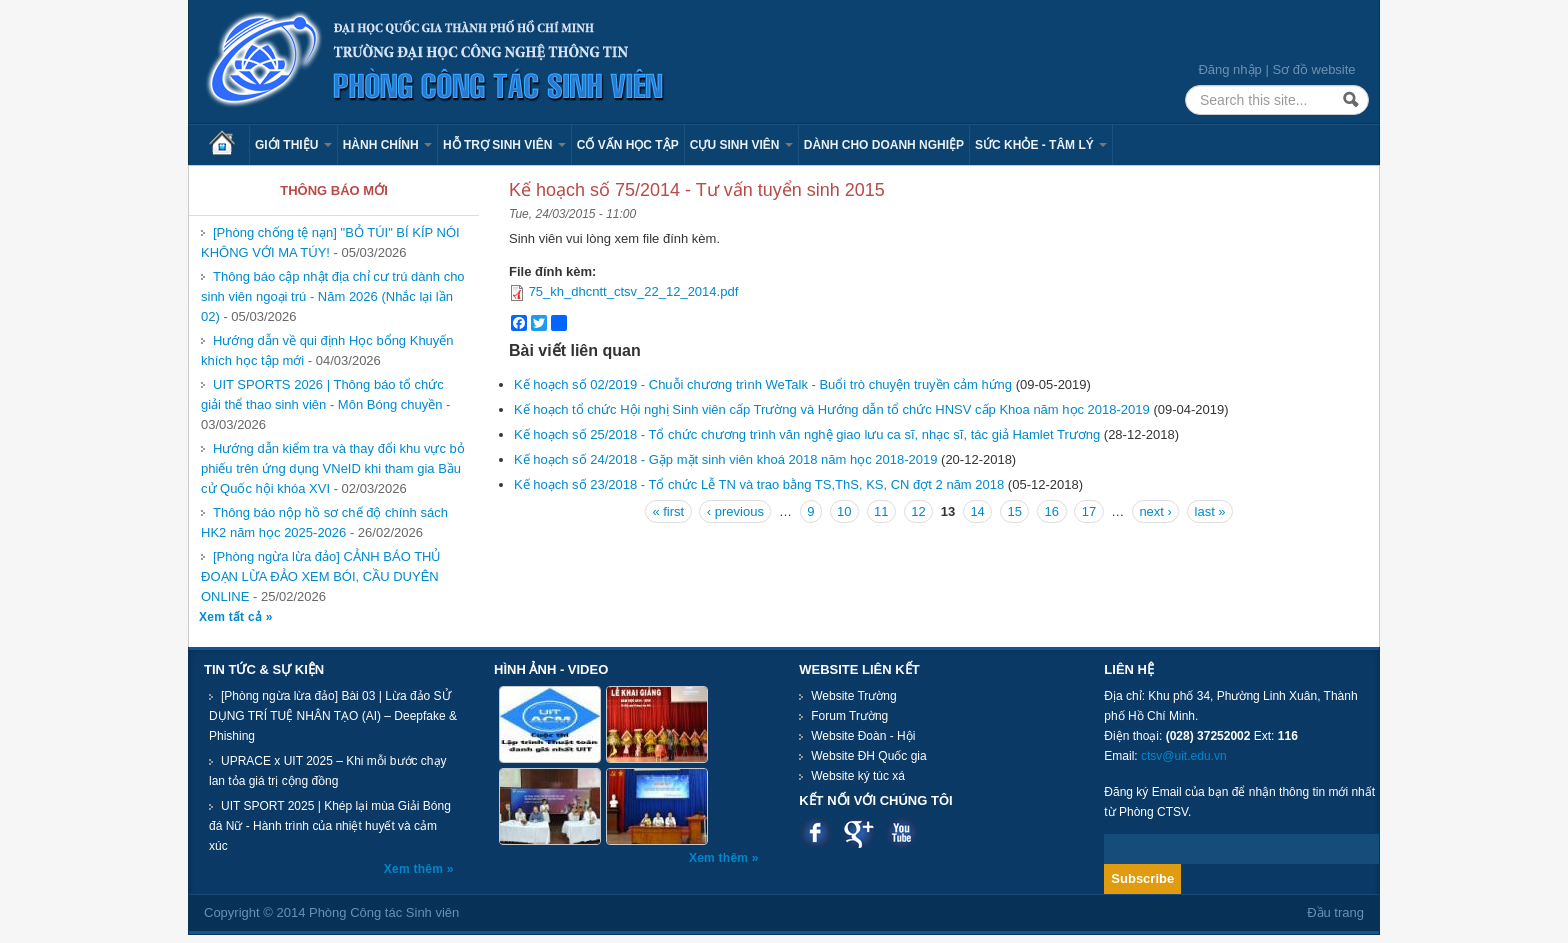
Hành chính (387, 145)
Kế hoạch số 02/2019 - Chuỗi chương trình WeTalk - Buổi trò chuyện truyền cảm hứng (763, 384)
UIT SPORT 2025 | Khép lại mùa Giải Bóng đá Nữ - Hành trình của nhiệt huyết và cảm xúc (330, 826)
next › (1155, 511)
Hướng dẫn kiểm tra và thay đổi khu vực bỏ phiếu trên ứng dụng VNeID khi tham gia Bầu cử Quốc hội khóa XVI (333, 468)
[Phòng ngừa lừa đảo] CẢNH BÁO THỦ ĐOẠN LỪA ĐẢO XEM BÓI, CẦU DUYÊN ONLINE (321, 576)
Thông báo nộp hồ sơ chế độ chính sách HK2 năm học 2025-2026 (324, 522)
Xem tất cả (232, 617)
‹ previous (735, 511)
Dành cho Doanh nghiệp (884, 145)
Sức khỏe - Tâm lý (1041, 145)
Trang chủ (229, 145)
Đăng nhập (1229, 69)
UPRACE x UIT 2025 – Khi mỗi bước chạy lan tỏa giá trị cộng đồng (328, 771)
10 (844, 511)
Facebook (815, 832)
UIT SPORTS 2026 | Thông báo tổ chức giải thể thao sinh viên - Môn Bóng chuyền (322, 394)
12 (918, 511)
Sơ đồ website (1313, 69)
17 (1089, 511)
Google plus (858, 832)
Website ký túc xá (858, 776)
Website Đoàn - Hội (863, 736)
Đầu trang (1335, 912)
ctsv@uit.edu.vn (1184, 756)
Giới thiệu (293, 145)
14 (977, 511)
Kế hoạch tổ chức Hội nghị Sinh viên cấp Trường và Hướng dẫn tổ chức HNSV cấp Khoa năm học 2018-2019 (832, 409)
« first (668, 511)
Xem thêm (415, 869)
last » (1210, 511)
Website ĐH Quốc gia (869, 756)
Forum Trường (849, 716)
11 (881, 511)
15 (1014, 511)
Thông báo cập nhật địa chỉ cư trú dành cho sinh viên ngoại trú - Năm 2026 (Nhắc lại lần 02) (333, 296)
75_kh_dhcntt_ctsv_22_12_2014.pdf (634, 291)
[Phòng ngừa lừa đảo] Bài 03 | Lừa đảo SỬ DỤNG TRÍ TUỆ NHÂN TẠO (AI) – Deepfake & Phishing (333, 716)
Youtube (901, 832)
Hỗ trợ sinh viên (504, 145)
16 (1052, 511)
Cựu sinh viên (741, 145)
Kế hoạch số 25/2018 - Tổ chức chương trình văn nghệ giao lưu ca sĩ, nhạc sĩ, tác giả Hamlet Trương (809, 434)
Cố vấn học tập (628, 145)
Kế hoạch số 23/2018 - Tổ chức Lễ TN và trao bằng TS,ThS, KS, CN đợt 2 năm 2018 (759, 484)
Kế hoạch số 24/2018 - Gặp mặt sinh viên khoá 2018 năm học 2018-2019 (725, 459)
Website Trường (853, 696)
